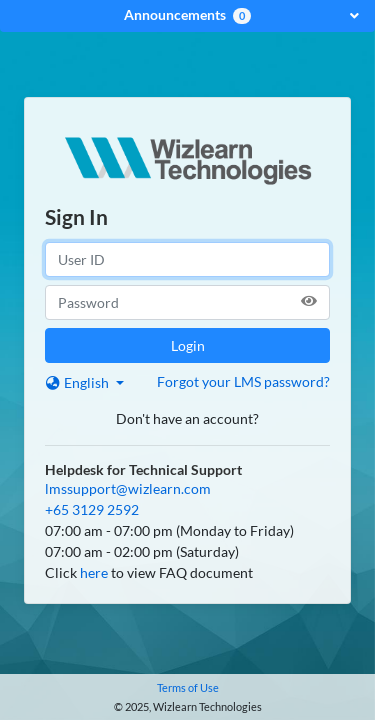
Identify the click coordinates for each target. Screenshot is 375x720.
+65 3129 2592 (92, 509)
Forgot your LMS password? (243, 381)
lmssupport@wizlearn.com (128, 488)
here (94, 572)
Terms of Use (188, 687)
